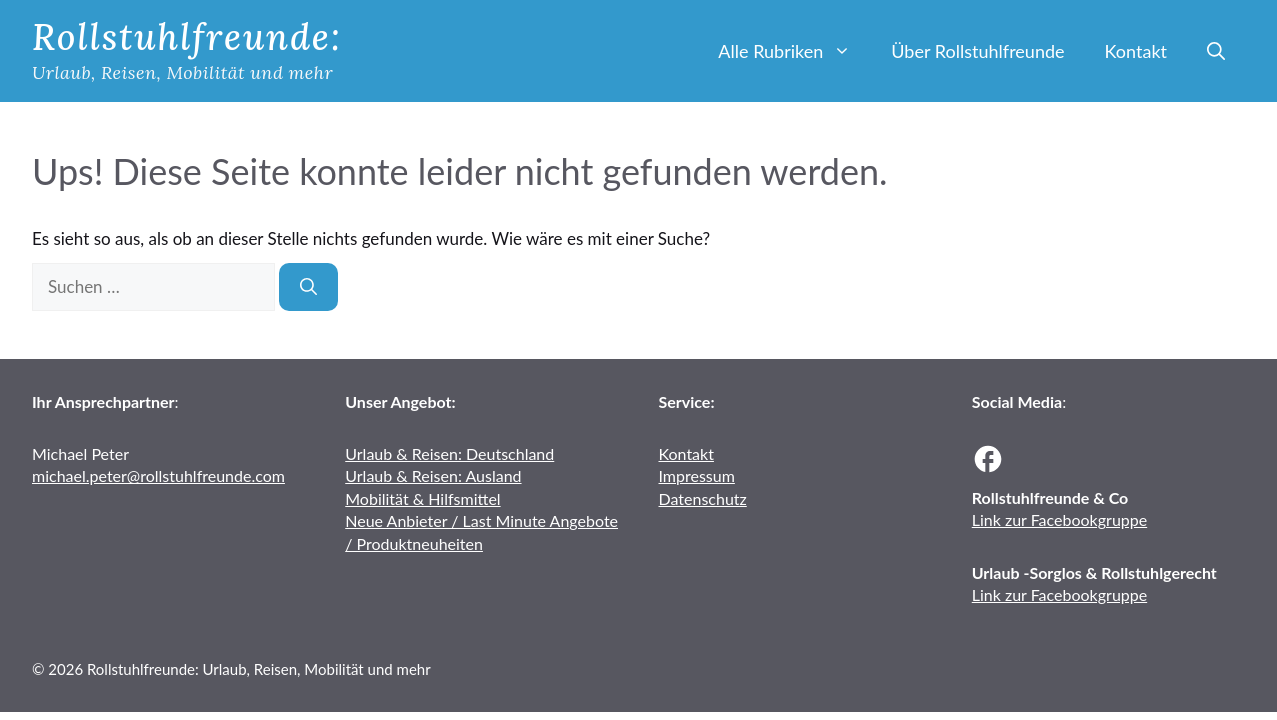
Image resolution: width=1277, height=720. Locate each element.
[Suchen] (308, 287)
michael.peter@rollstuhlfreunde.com (158, 475)
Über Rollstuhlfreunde (977, 51)
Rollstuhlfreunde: (187, 37)
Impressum (697, 475)
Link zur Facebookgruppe (1059, 519)
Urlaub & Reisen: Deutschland (449, 453)
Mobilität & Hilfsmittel (422, 498)
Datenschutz (703, 498)
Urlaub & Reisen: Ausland (433, 475)
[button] (1216, 51)
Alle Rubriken (794, 51)
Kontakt (1136, 51)
